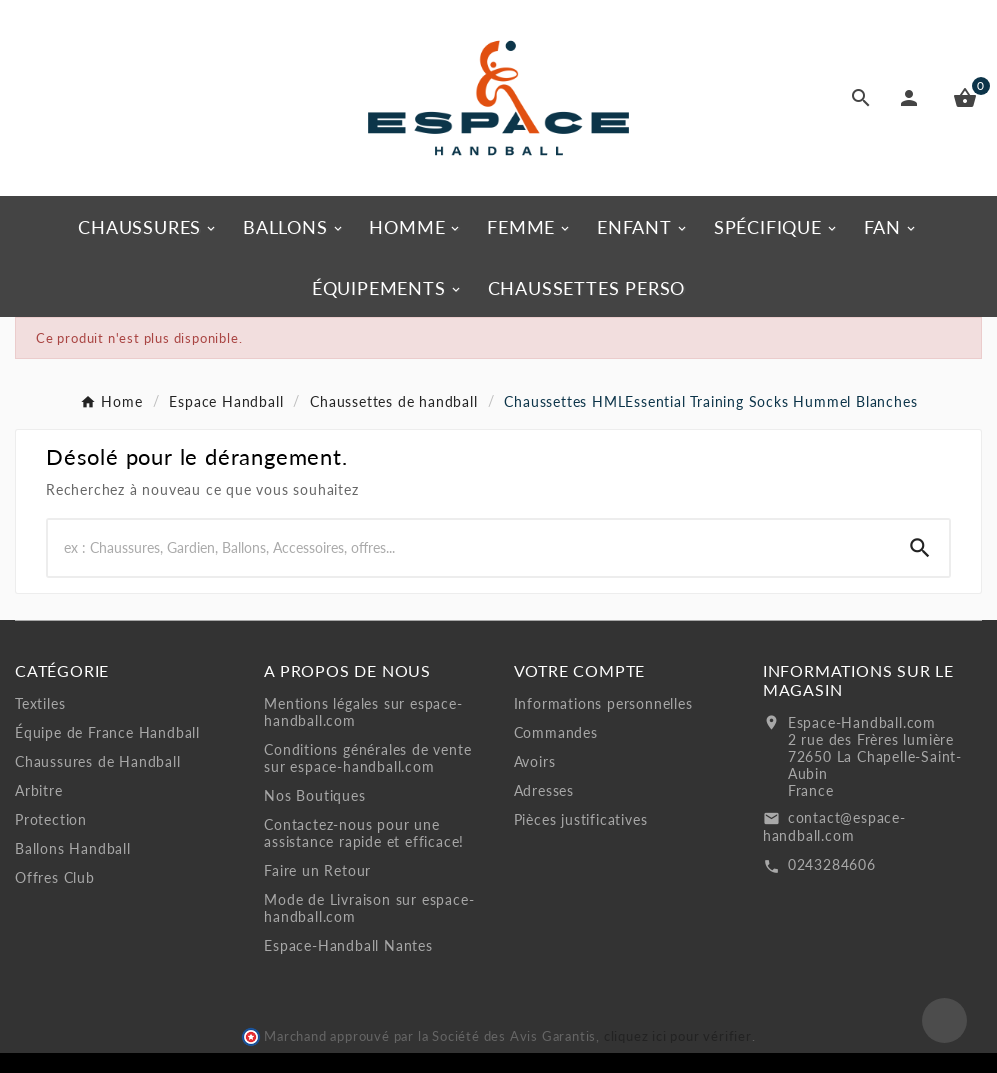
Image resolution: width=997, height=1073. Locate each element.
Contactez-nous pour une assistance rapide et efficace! (364, 833)
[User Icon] (913, 98)
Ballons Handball (73, 848)
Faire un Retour (317, 870)
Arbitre (39, 790)
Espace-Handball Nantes (348, 945)
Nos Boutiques (314, 795)
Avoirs (535, 761)
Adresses (544, 790)
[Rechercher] (469, 548)
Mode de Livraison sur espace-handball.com (369, 908)
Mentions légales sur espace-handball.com (363, 712)
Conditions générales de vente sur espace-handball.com (367, 758)
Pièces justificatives (581, 819)
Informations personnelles (603, 703)
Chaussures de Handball (98, 761)
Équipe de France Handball (107, 732)
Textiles (40, 703)
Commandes (556, 732)
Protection (51, 819)
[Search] (920, 548)
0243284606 (832, 864)
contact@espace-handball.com (834, 827)
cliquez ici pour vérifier (678, 1036)
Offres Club (55, 877)
